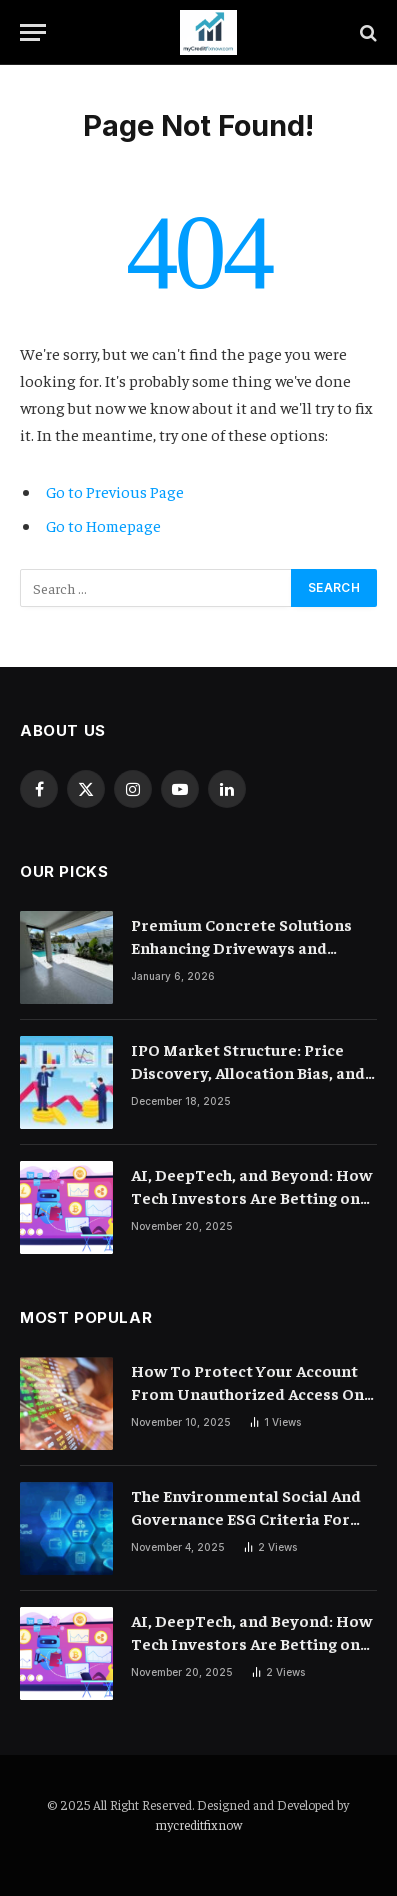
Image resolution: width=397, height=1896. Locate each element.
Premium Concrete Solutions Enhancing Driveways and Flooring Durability (241, 947)
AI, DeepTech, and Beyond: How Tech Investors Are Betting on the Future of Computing (251, 1197)
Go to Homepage (103, 525)
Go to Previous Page (115, 491)
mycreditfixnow (198, 1824)
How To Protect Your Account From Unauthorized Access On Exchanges (247, 1393)
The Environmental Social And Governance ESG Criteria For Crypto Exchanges (246, 1518)
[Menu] (33, 32)
